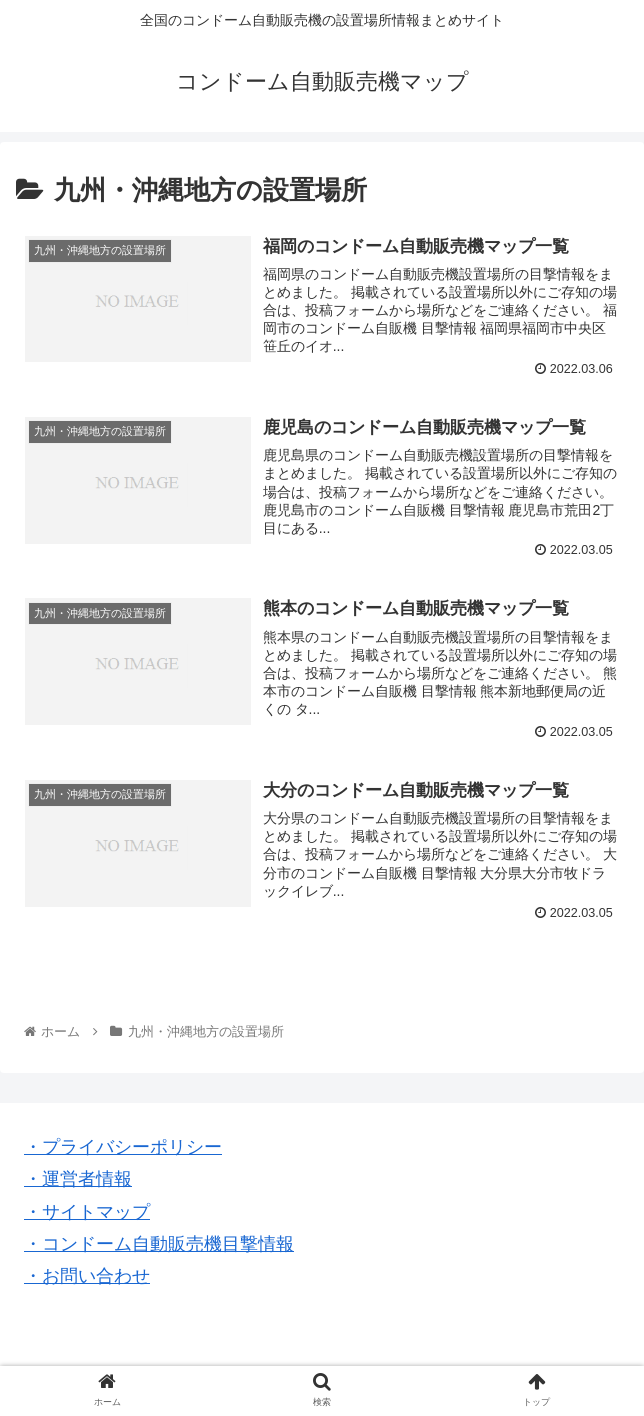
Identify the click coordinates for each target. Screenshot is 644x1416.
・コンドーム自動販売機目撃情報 (159, 1244)
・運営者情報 (78, 1179)
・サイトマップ (87, 1212)
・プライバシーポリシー (123, 1147)
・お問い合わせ (87, 1276)
